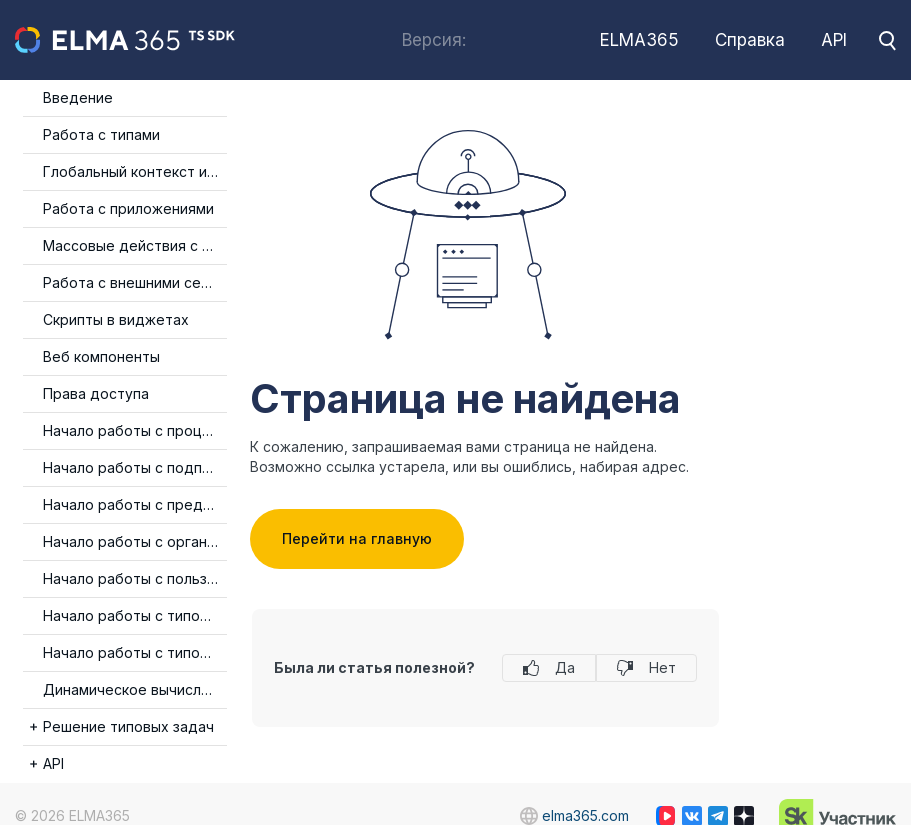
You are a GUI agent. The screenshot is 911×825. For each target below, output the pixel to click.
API (834, 40)
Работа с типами (101, 134)
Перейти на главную (357, 538)
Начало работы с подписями (135, 467)
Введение (78, 97)
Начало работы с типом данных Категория (135, 652)
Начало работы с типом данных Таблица (135, 615)
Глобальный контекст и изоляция (135, 171)
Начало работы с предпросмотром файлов (135, 504)
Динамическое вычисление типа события (135, 689)
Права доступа (96, 393)
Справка (750, 40)
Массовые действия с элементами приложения (135, 245)
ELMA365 (639, 40)
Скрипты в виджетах (116, 319)
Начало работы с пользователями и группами (135, 578)
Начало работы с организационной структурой (135, 541)
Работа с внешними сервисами (135, 282)
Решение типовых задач (128, 726)
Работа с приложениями (128, 208)
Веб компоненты (101, 356)
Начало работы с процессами (135, 430)
